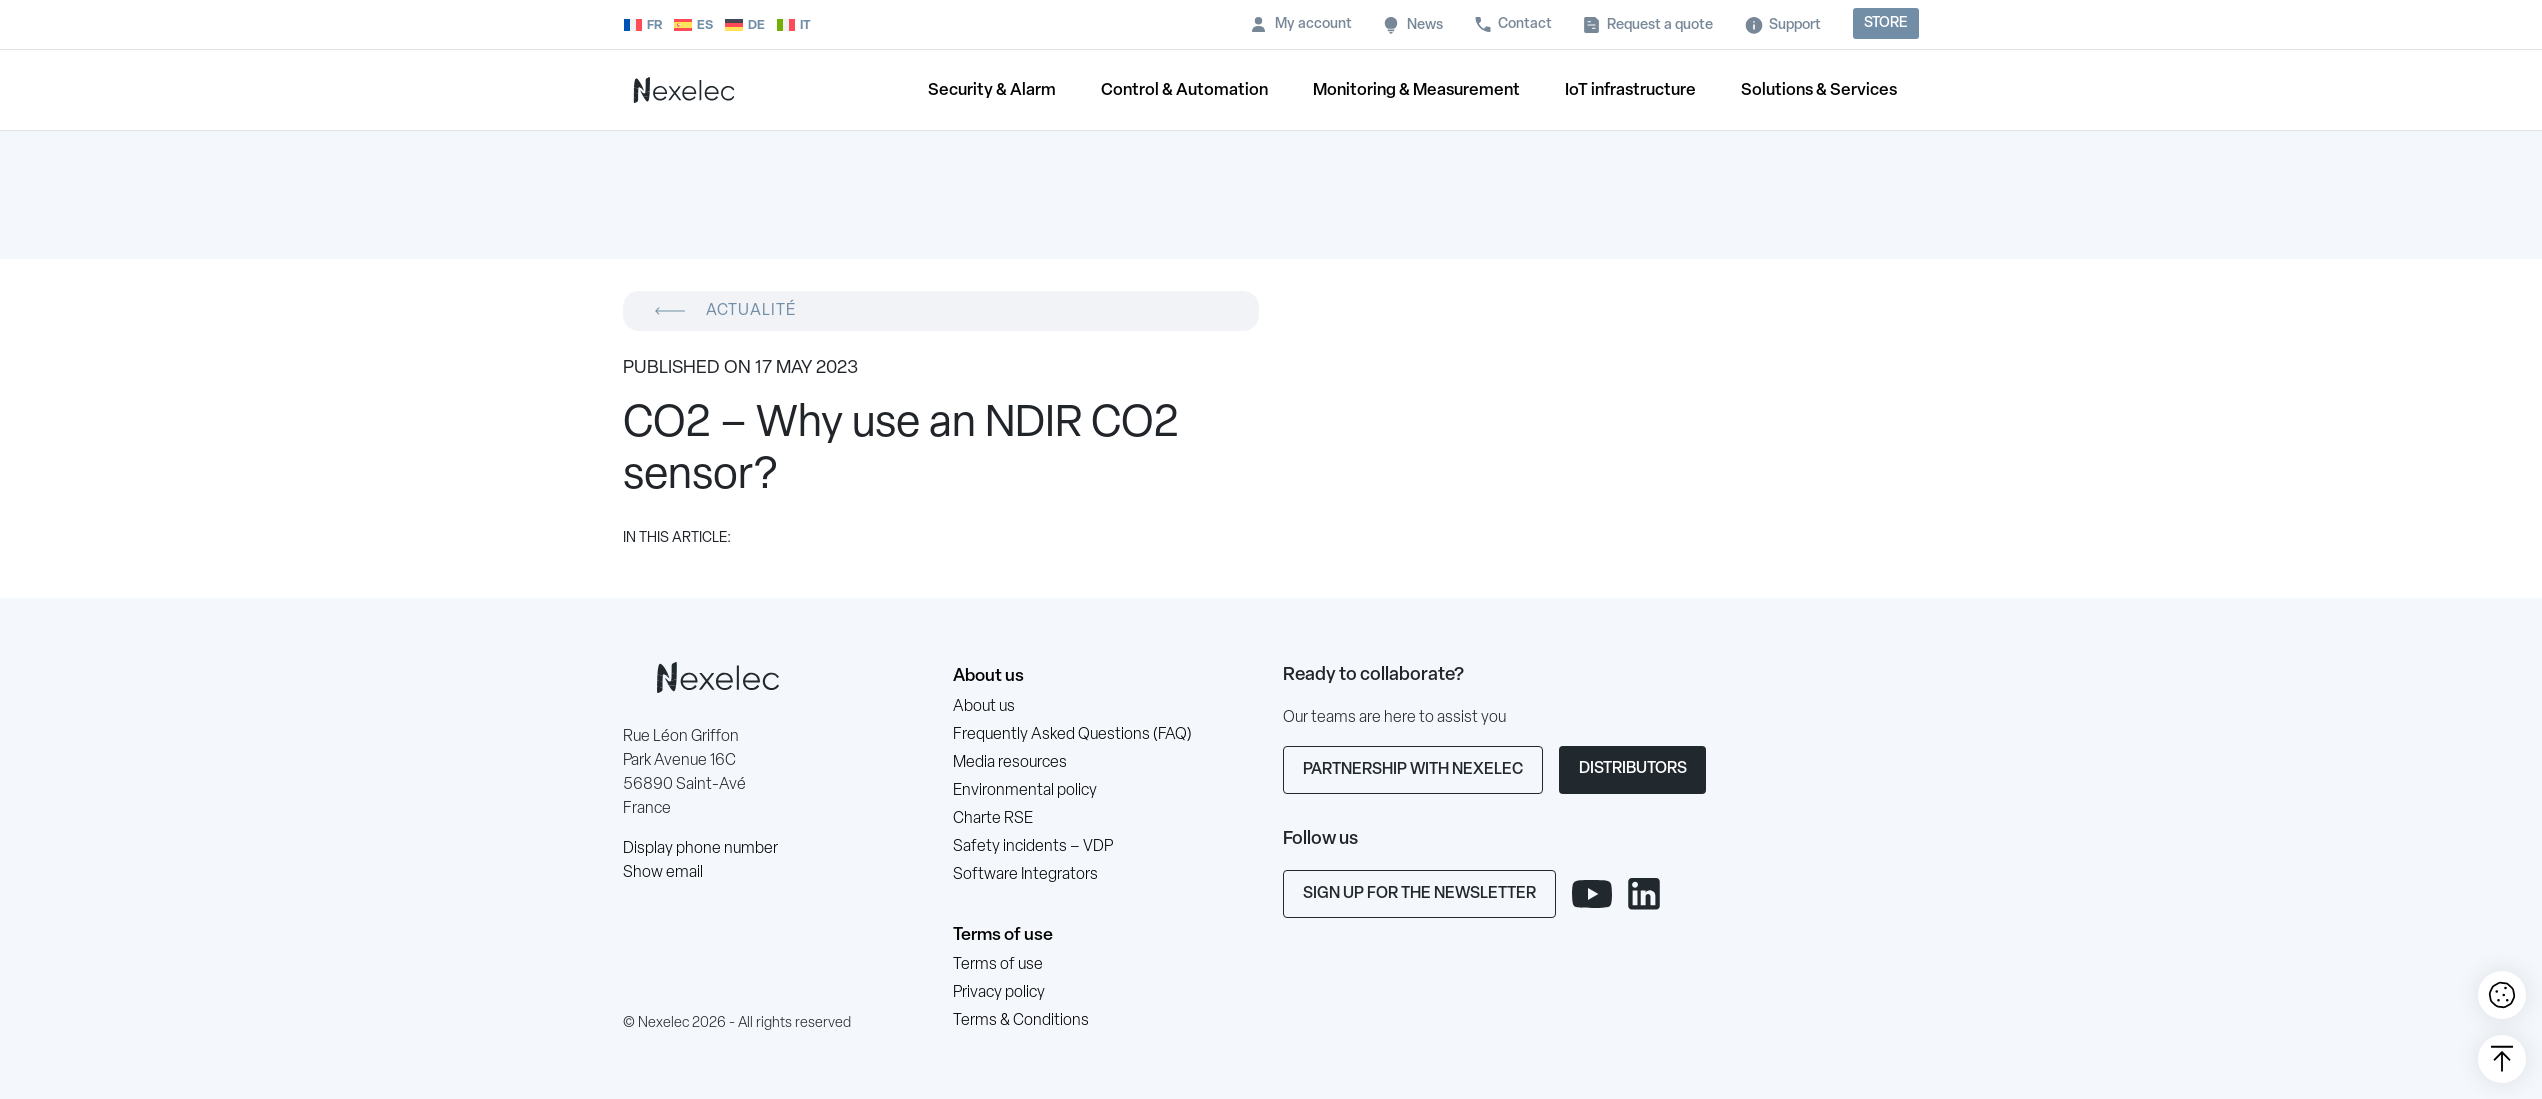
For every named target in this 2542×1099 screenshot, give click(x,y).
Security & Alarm (992, 90)
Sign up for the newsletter (1419, 894)
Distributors (1633, 769)
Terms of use (1003, 935)
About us (988, 676)
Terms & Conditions (1021, 1021)
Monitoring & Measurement (1416, 90)
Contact (1525, 24)
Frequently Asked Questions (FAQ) (1072, 735)
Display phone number (700, 849)
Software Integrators (1025, 875)
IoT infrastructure (1630, 90)
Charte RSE (993, 819)
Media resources (1010, 763)
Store (1886, 23)
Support (1795, 25)
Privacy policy (999, 993)
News (1425, 25)
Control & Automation (1184, 90)
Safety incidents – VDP (1033, 847)
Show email (663, 873)
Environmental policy (1025, 791)
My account (1313, 24)
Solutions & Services (1819, 90)
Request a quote (1660, 25)
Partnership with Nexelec (1413, 770)
